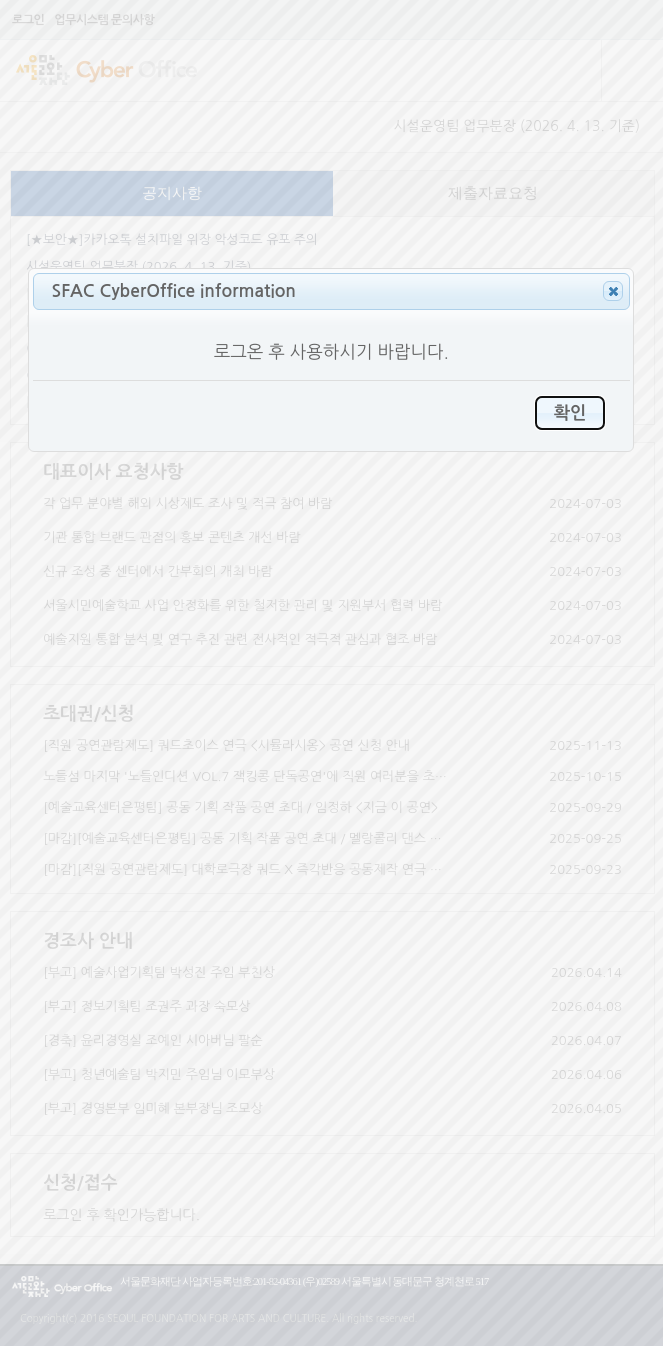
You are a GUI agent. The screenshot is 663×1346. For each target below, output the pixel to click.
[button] (613, 291)
